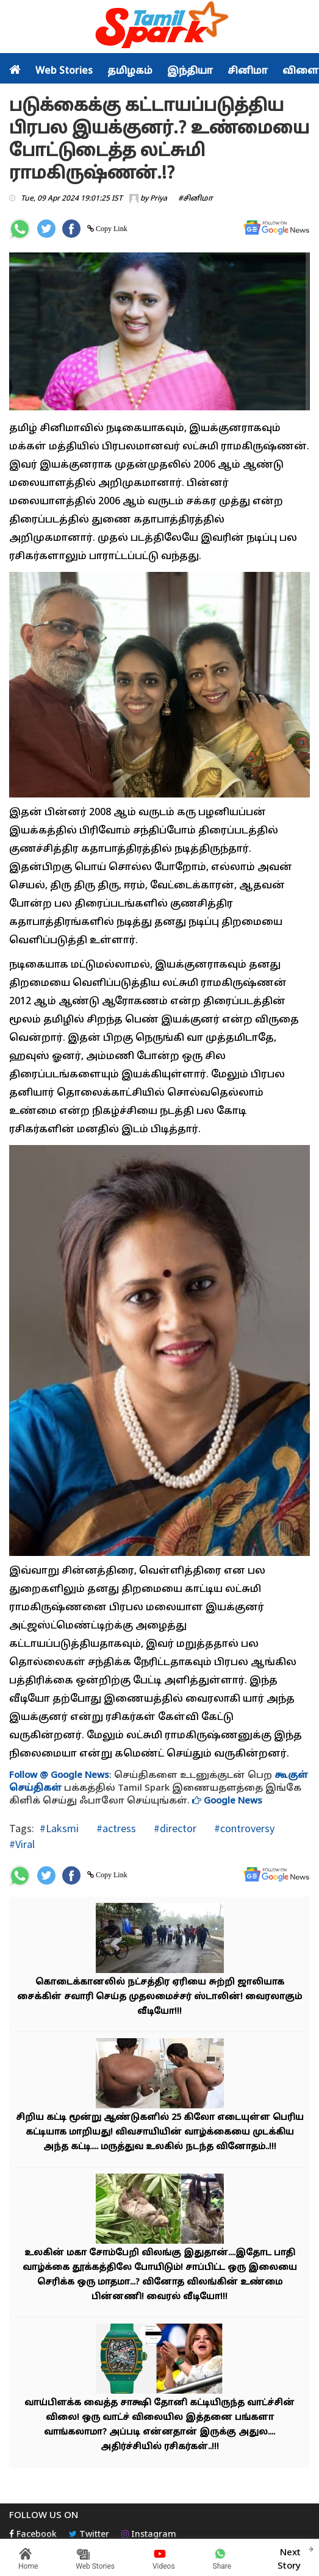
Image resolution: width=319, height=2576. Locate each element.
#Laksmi (59, 1828)
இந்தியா (190, 71)
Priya (158, 198)
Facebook (33, 2535)
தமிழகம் (129, 71)
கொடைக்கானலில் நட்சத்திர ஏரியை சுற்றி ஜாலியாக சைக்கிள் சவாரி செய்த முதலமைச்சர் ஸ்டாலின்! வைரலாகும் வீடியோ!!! (159, 1997)
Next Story (289, 2558)
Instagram (148, 2535)
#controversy (243, 1828)
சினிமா (248, 71)
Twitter (89, 2535)
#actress (115, 1828)
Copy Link (110, 228)
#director (173, 1828)
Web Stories (64, 71)
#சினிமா (195, 198)
